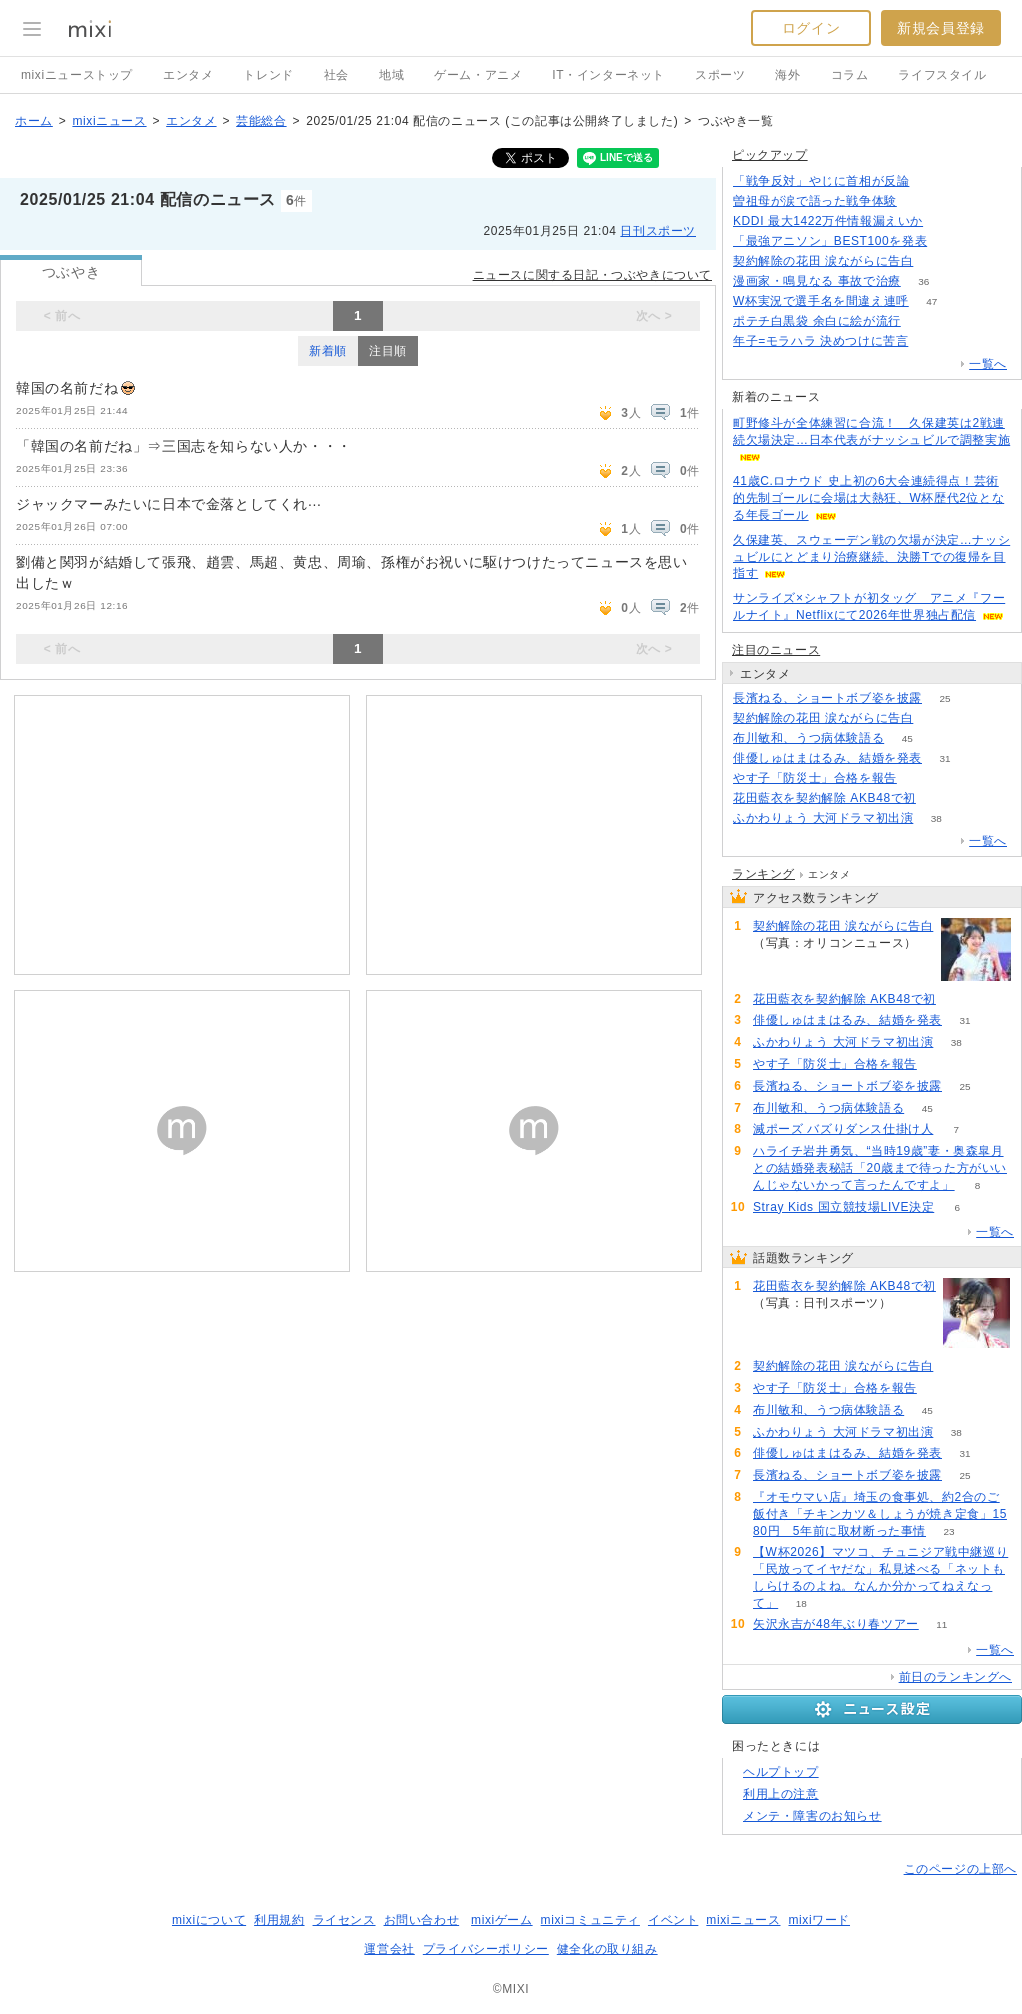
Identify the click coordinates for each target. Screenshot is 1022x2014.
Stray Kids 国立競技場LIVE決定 (843, 1207)
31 (944, 758)
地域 (391, 75)
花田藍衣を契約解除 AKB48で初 (824, 798)
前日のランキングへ (955, 1677)
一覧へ (988, 364)
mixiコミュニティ (590, 1920)
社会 (336, 75)
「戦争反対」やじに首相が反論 (821, 181)
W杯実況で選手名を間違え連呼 (821, 301)
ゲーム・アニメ (478, 75)
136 (923, 321)
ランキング (763, 874)
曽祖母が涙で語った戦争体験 (815, 201)
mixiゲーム (502, 1920)
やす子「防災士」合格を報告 (815, 778)
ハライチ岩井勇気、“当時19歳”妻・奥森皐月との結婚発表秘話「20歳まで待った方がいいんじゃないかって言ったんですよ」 (880, 1168)
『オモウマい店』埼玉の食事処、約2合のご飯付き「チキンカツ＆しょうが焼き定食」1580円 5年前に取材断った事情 (880, 1514)
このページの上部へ (960, 1869)
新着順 (328, 351)
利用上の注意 (781, 1794)
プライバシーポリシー (486, 1949)
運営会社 (389, 1949)
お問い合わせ (422, 1920)
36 (923, 281)
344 (932, 181)
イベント (673, 1920)
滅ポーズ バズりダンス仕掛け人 (843, 1129)
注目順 (388, 351)
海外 (787, 75)
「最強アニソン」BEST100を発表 (830, 241)
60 (919, 201)
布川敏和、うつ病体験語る (808, 738)
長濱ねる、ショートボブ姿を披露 (827, 698)
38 (936, 818)
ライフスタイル (942, 75)
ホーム (34, 121)
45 (907, 738)
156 (946, 221)
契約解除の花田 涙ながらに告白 (823, 261)
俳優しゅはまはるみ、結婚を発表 (827, 758)
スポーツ (720, 75)
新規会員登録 (941, 28)
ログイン (811, 28)
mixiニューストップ (77, 75)
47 (931, 301)
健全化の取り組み (607, 1949)
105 (939, 798)
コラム (850, 75)
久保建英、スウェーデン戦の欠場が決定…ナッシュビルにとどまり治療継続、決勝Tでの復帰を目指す (871, 557)
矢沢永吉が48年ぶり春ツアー (836, 1624)
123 (931, 341)
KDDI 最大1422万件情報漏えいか (828, 221)
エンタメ (188, 75)
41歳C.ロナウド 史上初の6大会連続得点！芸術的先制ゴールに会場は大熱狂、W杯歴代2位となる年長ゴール (868, 498)
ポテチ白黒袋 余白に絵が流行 (817, 321)
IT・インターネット (608, 75)
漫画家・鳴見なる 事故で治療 (817, 281)
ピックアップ (770, 155)
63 (919, 778)
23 (948, 1531)
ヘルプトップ (781, 1772)
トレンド (268, 75)
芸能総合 (261, 121)
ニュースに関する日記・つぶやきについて (592, 275)
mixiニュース (109, 121)
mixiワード (819, 1920)
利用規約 (279, 1920)
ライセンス (344, 1920)
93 (936, 261)
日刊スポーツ (658, 231)
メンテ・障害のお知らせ (812, 1816)
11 (941, 1624)
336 (950, 241)
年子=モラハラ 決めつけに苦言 (820, 341)
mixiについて (209, 1920)
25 (944, 698)
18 (801, 1603)
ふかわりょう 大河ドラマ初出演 (823, 818)
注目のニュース (776, 650)
